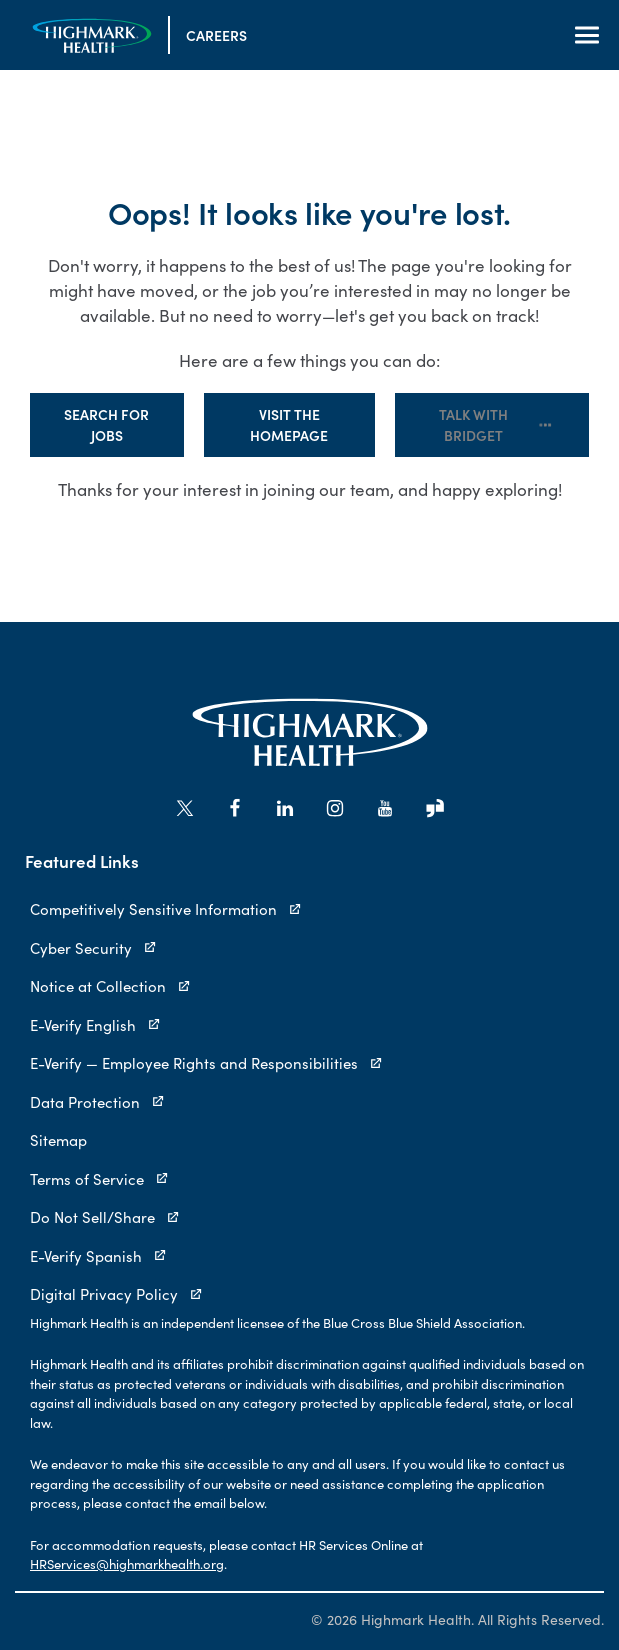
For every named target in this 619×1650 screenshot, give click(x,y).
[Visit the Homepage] (92, 35)
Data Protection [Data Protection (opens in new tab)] (97, 1102)
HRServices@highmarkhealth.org (127, 1564)
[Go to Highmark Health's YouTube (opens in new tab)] (385, 808)
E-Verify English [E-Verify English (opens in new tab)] (95, 1025)
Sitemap (58, 1140)
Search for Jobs (106, 424)
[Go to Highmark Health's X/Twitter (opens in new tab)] (185, 808)
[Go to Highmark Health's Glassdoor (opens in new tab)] (435, 808)
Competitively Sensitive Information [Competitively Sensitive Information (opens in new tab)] (166, 909)
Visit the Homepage (289, 424)
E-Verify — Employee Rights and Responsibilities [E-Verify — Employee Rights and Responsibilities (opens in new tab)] (206, 1063)
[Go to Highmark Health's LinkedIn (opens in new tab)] (285, 808)
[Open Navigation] (587, 35)
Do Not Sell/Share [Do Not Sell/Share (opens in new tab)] (105, 1217)
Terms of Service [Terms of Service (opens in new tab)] (99, 1179)
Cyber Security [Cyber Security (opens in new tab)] (93, 948)
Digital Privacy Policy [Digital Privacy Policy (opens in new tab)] (116, 1294)
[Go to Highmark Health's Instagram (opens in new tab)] (335, 808)
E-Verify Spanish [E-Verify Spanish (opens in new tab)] (98, 1256)
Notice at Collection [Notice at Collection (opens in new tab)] (110, 986)
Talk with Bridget (496, 424)
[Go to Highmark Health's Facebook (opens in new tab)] (235, 808)
